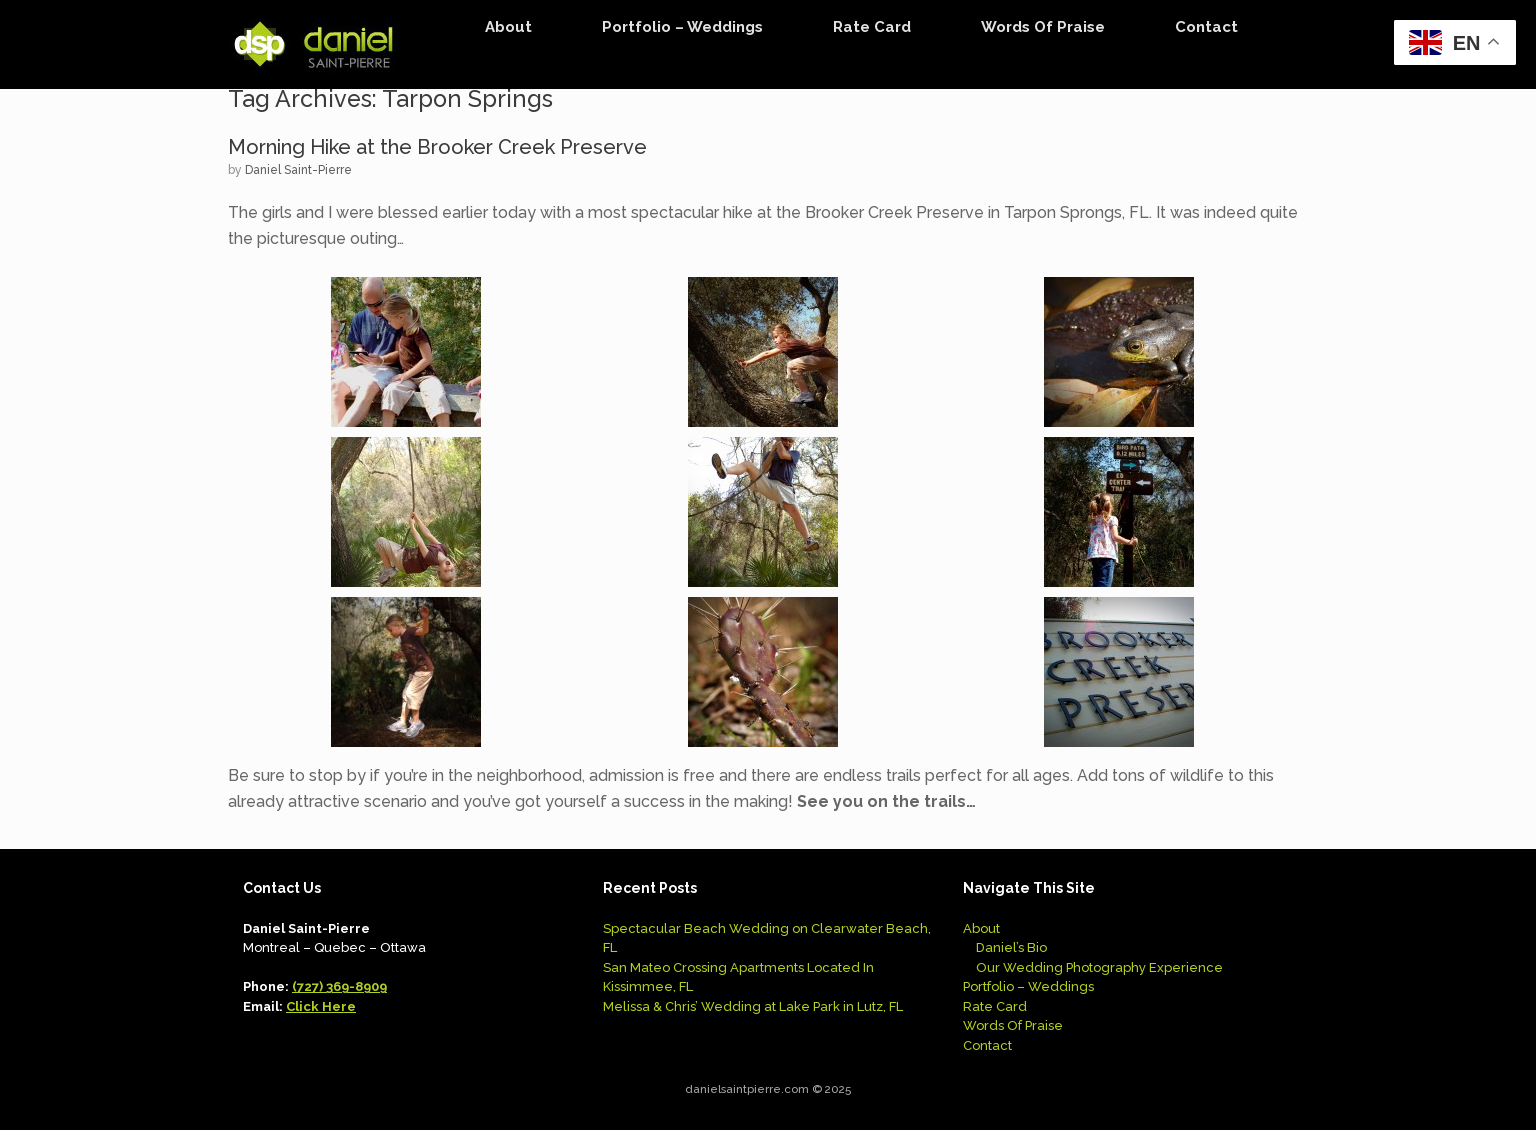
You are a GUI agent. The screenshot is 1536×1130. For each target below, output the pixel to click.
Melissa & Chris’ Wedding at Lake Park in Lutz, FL (753, 1006)
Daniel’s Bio (1011, 947)
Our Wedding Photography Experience (1099, 967)
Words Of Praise (1043, 27)
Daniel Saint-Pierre (298, 170)
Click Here (321, 1006)
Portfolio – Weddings (682, 27)
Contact (1206, 27)
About (508, 27)
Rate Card (872, 27)
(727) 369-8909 (339, 986)
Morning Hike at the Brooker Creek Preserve (437, 147)
